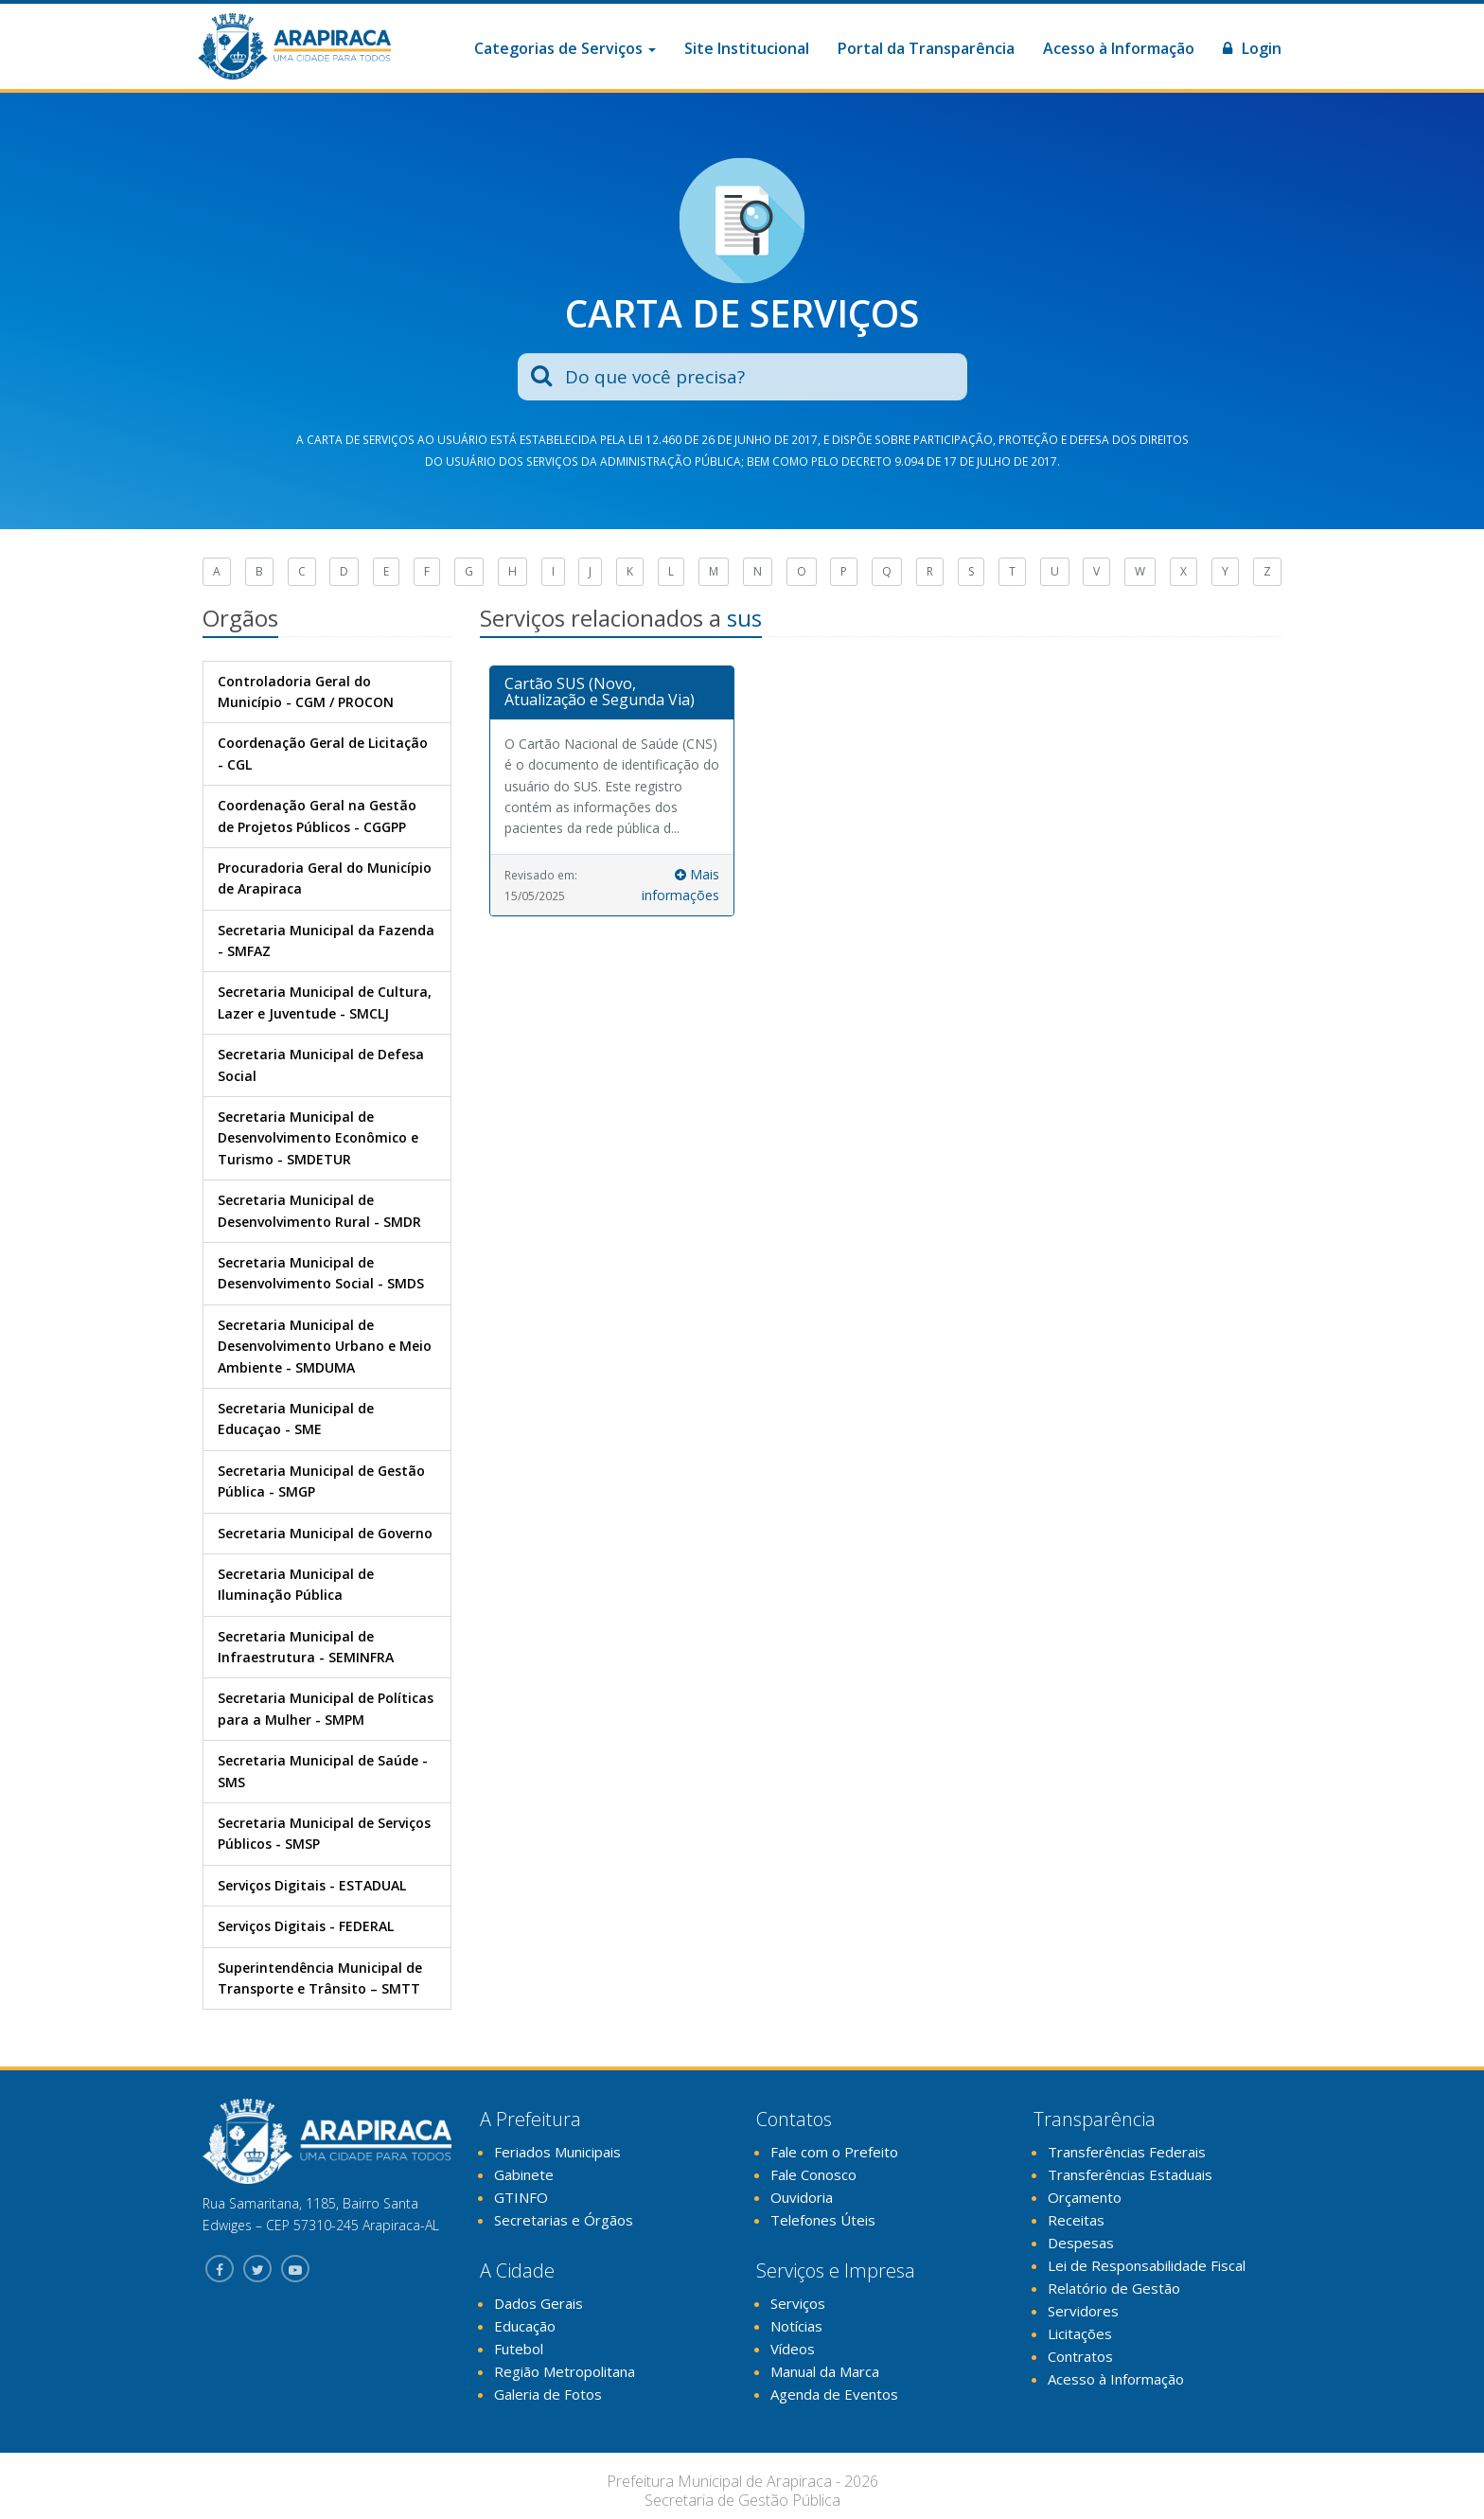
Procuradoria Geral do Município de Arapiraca (325, 878)
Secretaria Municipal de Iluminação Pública (296, 1584)
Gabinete (524, 2174)
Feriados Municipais (557, 2151)
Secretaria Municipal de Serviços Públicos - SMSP (324, 1833)
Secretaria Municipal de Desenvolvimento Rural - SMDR (319, 1210)
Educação (525, 2325)
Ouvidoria (801, 2197)
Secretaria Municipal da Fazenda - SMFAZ (326, 940)
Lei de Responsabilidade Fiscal (1147, 2265)
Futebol (518, 2348)
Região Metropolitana (564, 2371)
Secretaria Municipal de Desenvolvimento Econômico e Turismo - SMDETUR (318, 1138)
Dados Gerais (538, 2303)
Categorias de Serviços (565, 48)
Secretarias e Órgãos (563, 2219)
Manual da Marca (824, 2371)
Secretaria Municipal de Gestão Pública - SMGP (321, 1481)
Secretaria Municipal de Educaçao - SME (296, 1418)
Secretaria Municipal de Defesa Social (321, 1064)
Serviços (797, 2303)
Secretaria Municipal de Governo (325, 1533)
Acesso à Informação (1118, 48)
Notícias (796, 2325)
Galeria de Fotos (548, 2394)
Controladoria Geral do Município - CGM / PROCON (306, 691)
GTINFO (521, 2197)
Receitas (1076, 2219)
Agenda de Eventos (834, 2394)
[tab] (612, 692)
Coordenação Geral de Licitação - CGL (323, 753)
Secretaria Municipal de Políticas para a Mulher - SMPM (325, 1708)
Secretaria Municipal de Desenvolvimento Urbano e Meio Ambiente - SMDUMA (325, 1346)
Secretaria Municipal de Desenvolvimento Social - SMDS (321, 1272)
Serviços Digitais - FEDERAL (306, 1926)
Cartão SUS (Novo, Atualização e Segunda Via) (599, 692)
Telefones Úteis (822, 2219)
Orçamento (1085, 2197)
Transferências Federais (1127, 2151)
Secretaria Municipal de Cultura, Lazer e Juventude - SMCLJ (325, 1002)
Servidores (1083, 2310)
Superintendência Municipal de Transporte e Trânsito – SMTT (320, 1978)
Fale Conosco (813, 2174)
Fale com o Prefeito (834, 2151)
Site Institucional (746, 48)
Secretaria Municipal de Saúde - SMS (323, 1770)
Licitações (1080, 2333)
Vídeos (792, 2348)
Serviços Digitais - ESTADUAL (312, 1885)
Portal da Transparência (926, 48)
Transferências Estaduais (1130, 2174)
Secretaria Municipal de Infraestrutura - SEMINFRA (306, 1646)
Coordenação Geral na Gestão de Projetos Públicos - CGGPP (317, 815)
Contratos (1080, 2356)
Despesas (1081, 2242)
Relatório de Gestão (1114, 2288)
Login (1252, 48)
